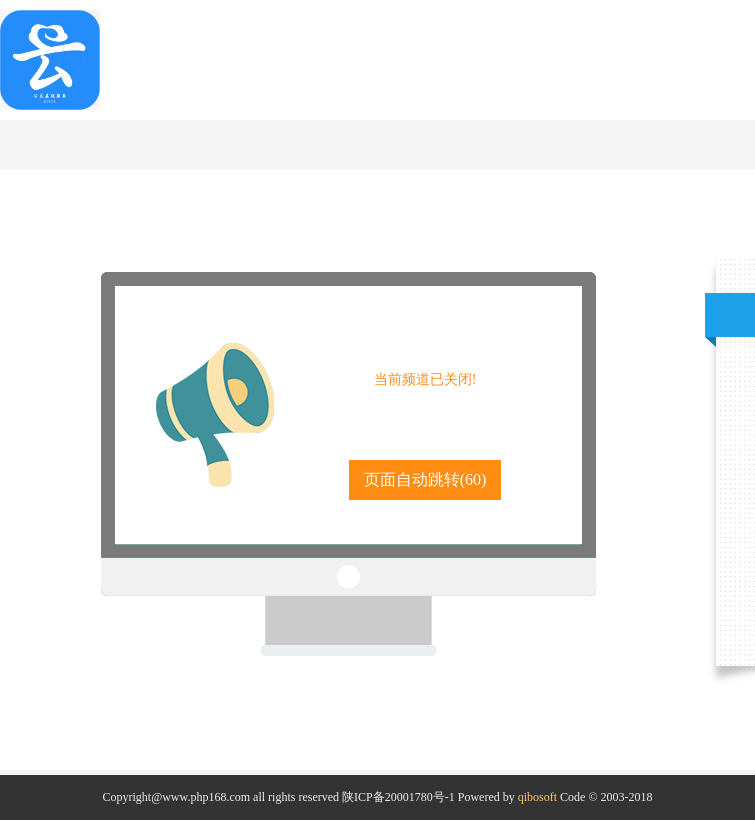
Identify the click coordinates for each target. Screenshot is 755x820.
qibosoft (537, 797)
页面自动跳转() (425, 479)
